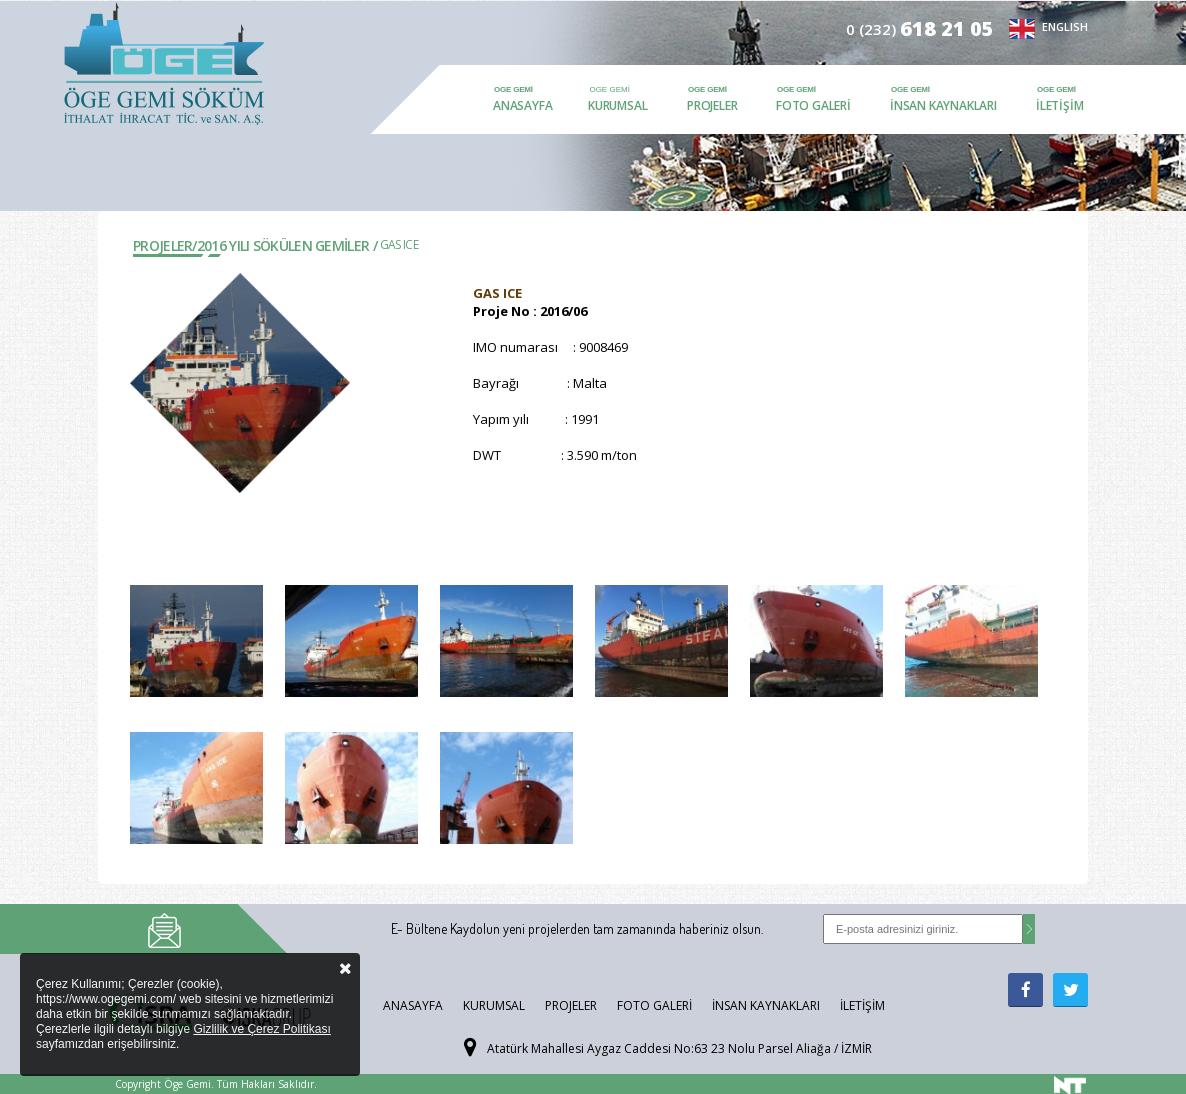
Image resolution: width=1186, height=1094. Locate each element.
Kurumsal (617, 105)
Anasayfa (522, 105)
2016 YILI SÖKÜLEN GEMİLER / (287, 245)
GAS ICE (399, 244)
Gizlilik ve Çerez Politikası (261, 1029)
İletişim (1059, 105)
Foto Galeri (813, 105)
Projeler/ (165, 245)
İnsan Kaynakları (943, 105)
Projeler (712, 105)
